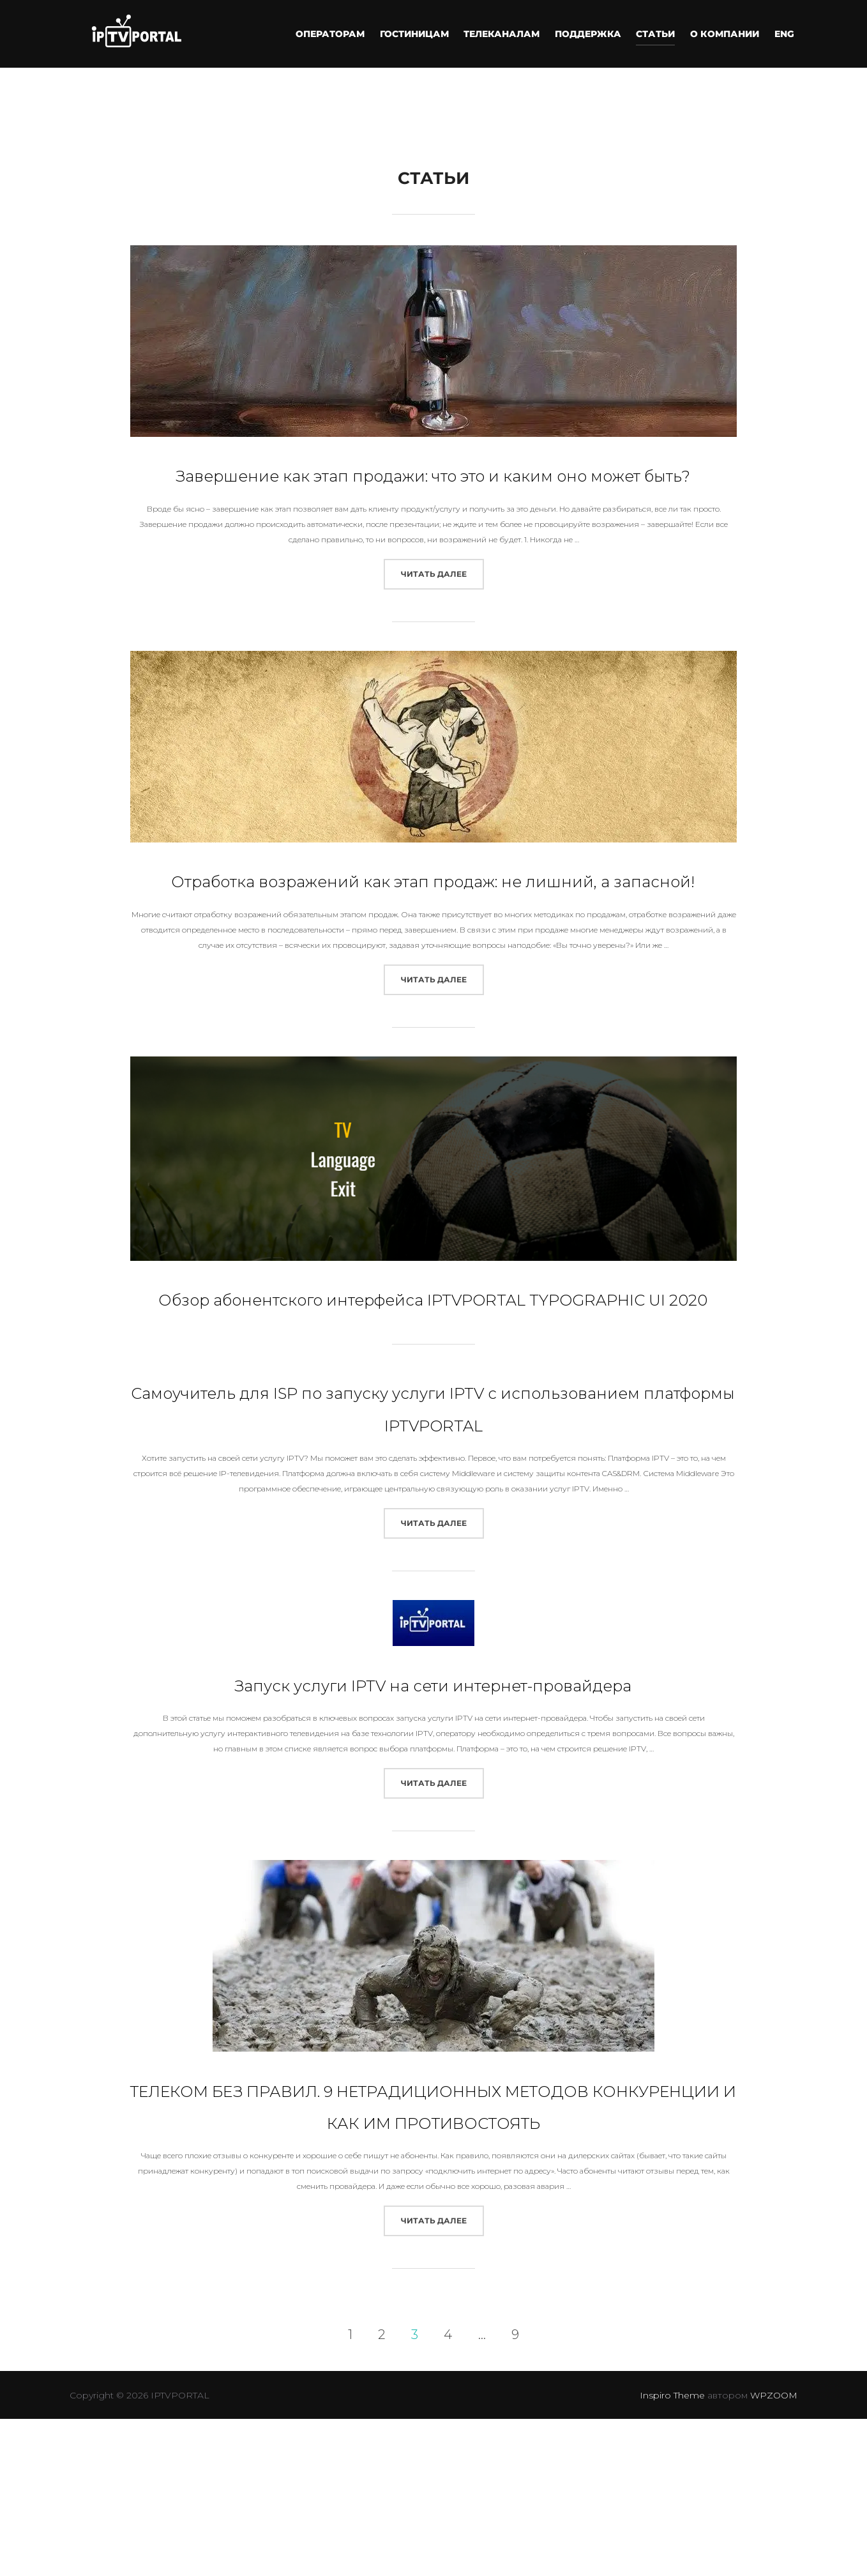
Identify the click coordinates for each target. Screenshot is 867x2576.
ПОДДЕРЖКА (591, 34)
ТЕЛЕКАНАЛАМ (505, 34)
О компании (726, 34)
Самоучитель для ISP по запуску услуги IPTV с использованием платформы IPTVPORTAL (432, 1517)
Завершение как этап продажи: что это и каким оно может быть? (433, 487)
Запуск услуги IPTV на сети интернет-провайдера (433, 1825)
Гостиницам (418, 34)
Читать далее (442, 603)
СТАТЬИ (657, 34)
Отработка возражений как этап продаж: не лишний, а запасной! (433, 924)
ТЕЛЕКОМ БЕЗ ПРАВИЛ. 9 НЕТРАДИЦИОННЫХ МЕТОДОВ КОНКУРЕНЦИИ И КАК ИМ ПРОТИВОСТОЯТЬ (434, 2295)
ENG (785, 34)
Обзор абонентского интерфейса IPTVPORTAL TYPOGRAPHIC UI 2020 (433, 1375)
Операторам (335, 34)
